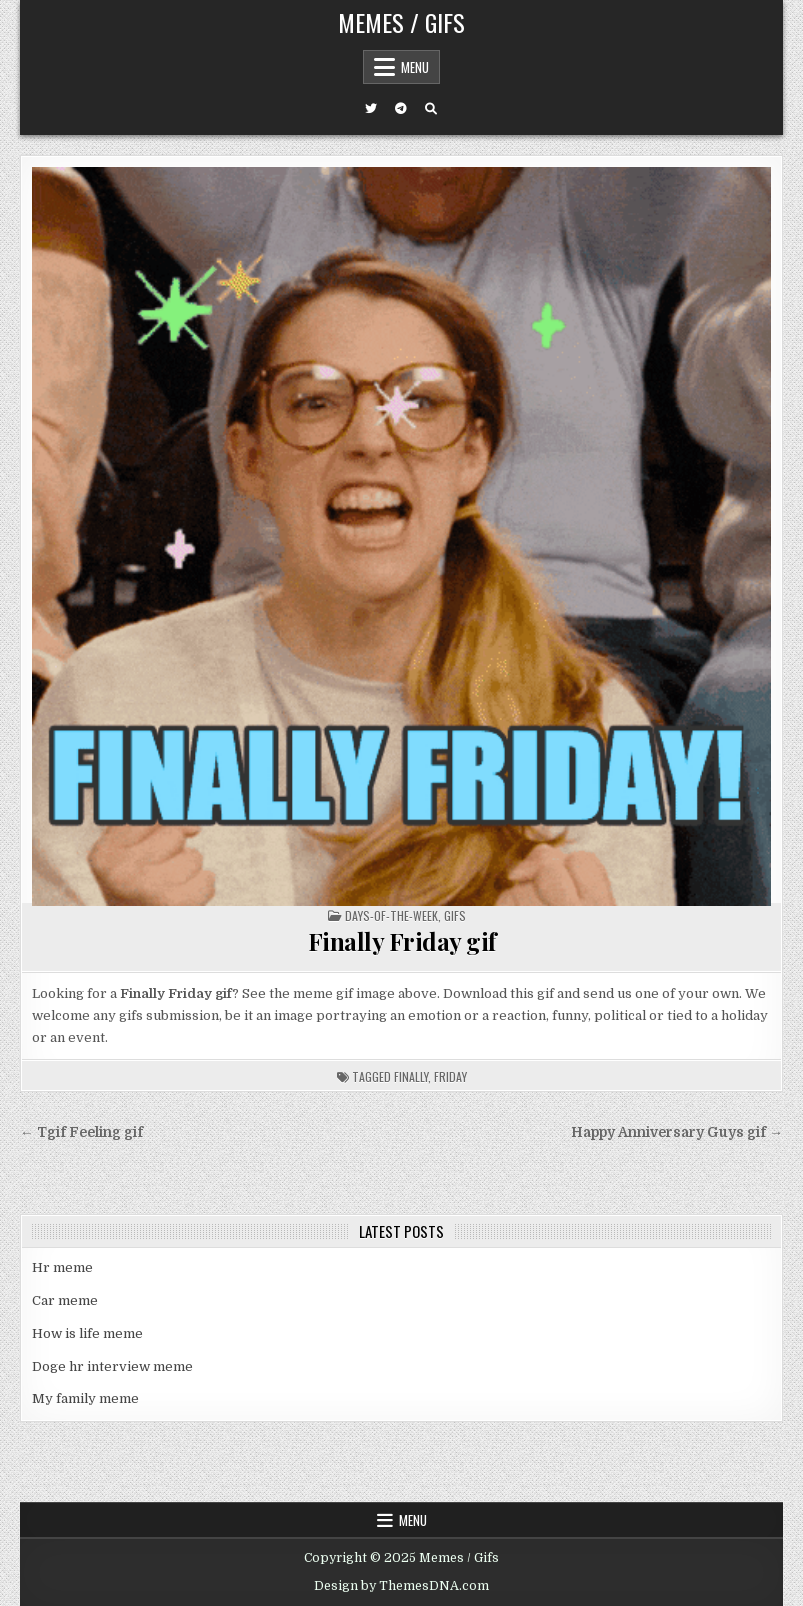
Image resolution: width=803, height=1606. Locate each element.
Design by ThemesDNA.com (401, 1586)
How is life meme (87, 1333)
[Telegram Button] (401, 109)
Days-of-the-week (391, 915)
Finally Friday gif (402, 941)
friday (450, 1076)
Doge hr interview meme (112, 1366)
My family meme (85, 1398)
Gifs (455, 915)
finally (411, 1076)
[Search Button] (431, 109)
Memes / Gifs (401, 22)
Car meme (65, 1300)
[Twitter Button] (371, 109)
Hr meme (62, 1267)
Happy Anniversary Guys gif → (677, 1132)
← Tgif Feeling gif (81, 1132)
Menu (415, 67)
